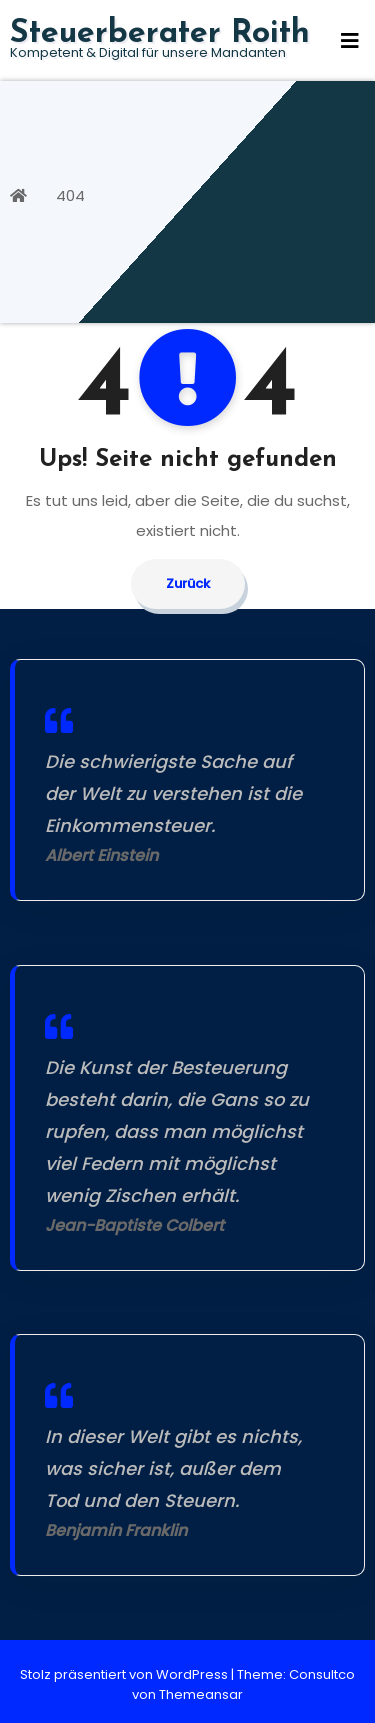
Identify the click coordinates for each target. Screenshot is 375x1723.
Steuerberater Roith (160, 34)
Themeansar (201, 1694)
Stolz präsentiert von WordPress (125, 1674)
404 (70, 195)
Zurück (188, 583)
